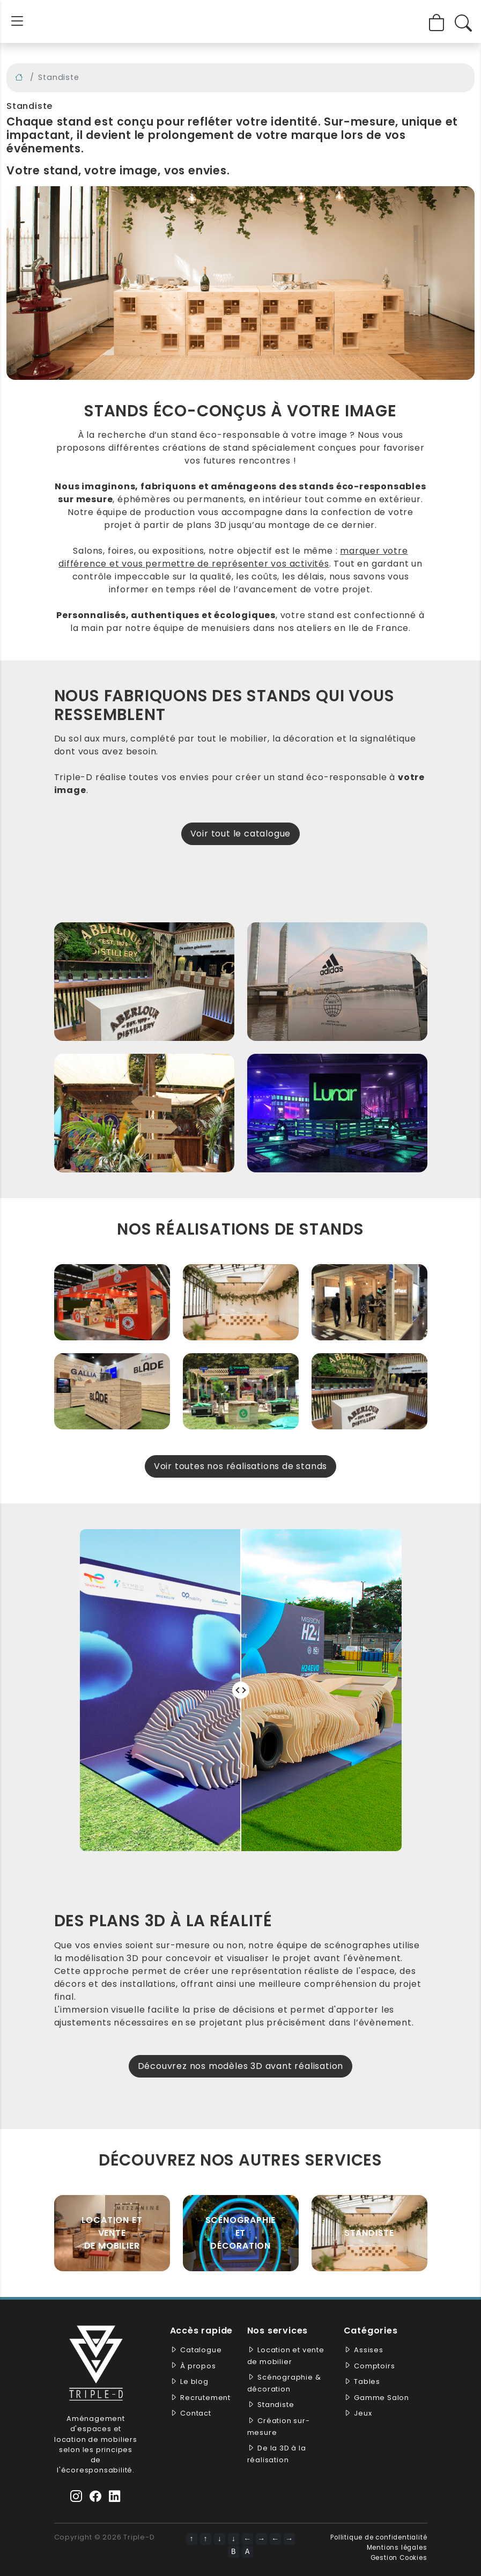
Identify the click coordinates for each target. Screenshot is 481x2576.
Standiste (369, 2233)
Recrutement (205, 2397)
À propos (198, 2366)
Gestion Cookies (399, 2557)
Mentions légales (397, 2547)
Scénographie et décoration (240, 2233)
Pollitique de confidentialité (378, 2537)
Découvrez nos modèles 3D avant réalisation (241, 2066)
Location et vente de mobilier (112, 2233)
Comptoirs (374, 2366)
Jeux (363, 2413)
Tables (367, 2381)
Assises (368, 2350)
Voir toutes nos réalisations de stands (240, 1466)
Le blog (194, 2381)
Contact (195, 2413)
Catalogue (200, 2350)
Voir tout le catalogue (240, 833)
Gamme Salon (381, 2397)
